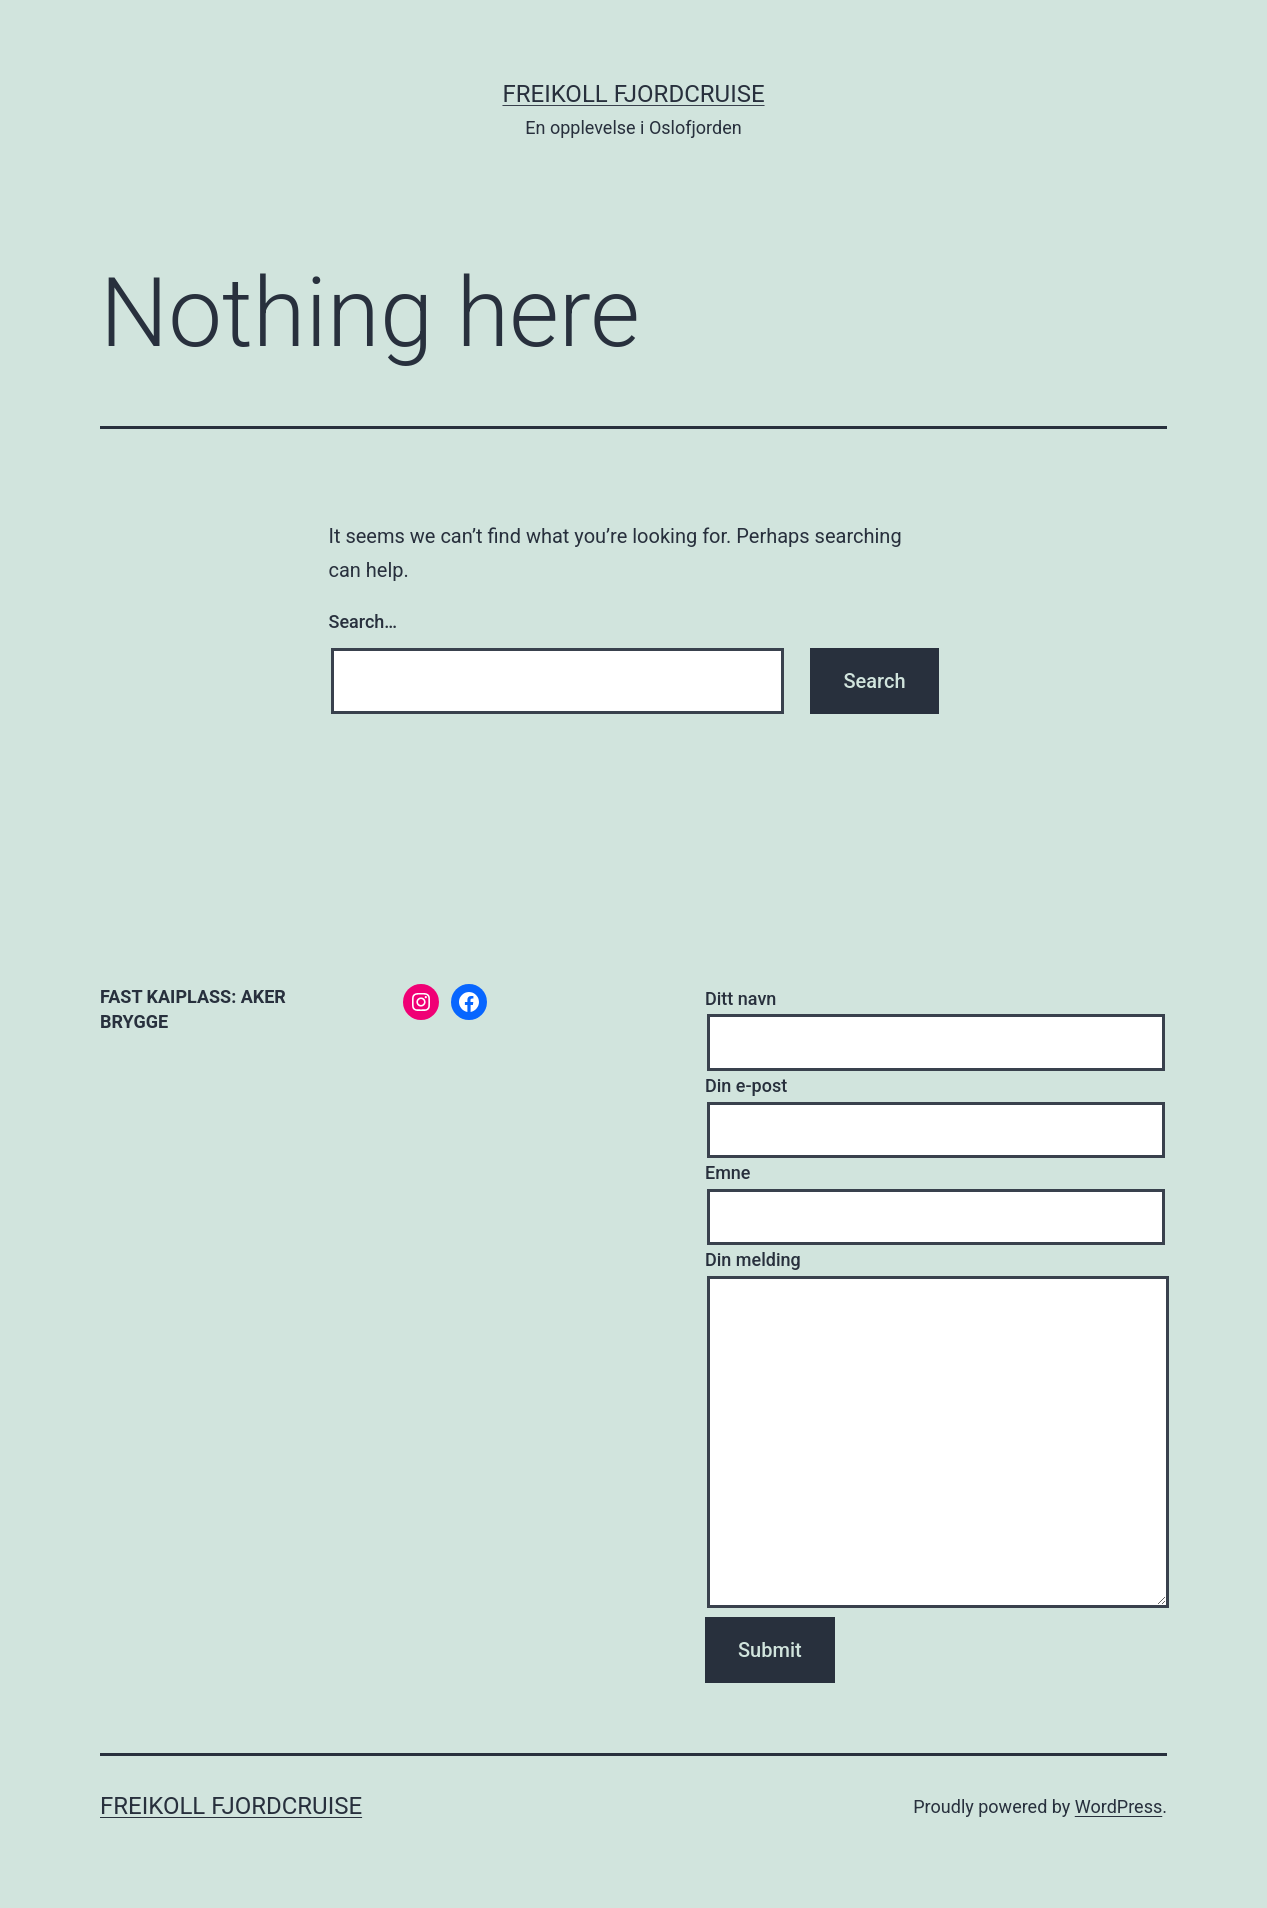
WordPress (1118, 1806)
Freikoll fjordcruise (633, 94)
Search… (363, 621)
